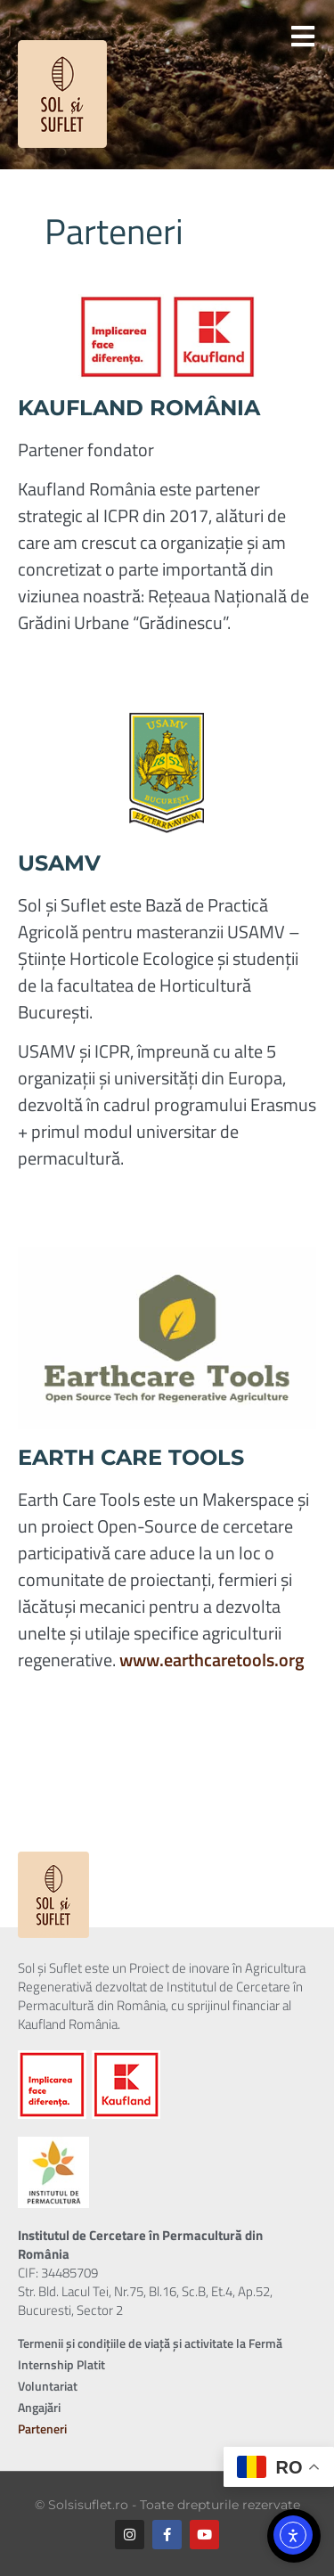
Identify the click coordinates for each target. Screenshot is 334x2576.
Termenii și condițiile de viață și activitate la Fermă (150, 2343)
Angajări (39, 2407)
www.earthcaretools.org (212, 1659)
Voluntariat (47, 2385)
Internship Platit (61, 2364)
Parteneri (42, 2428)
